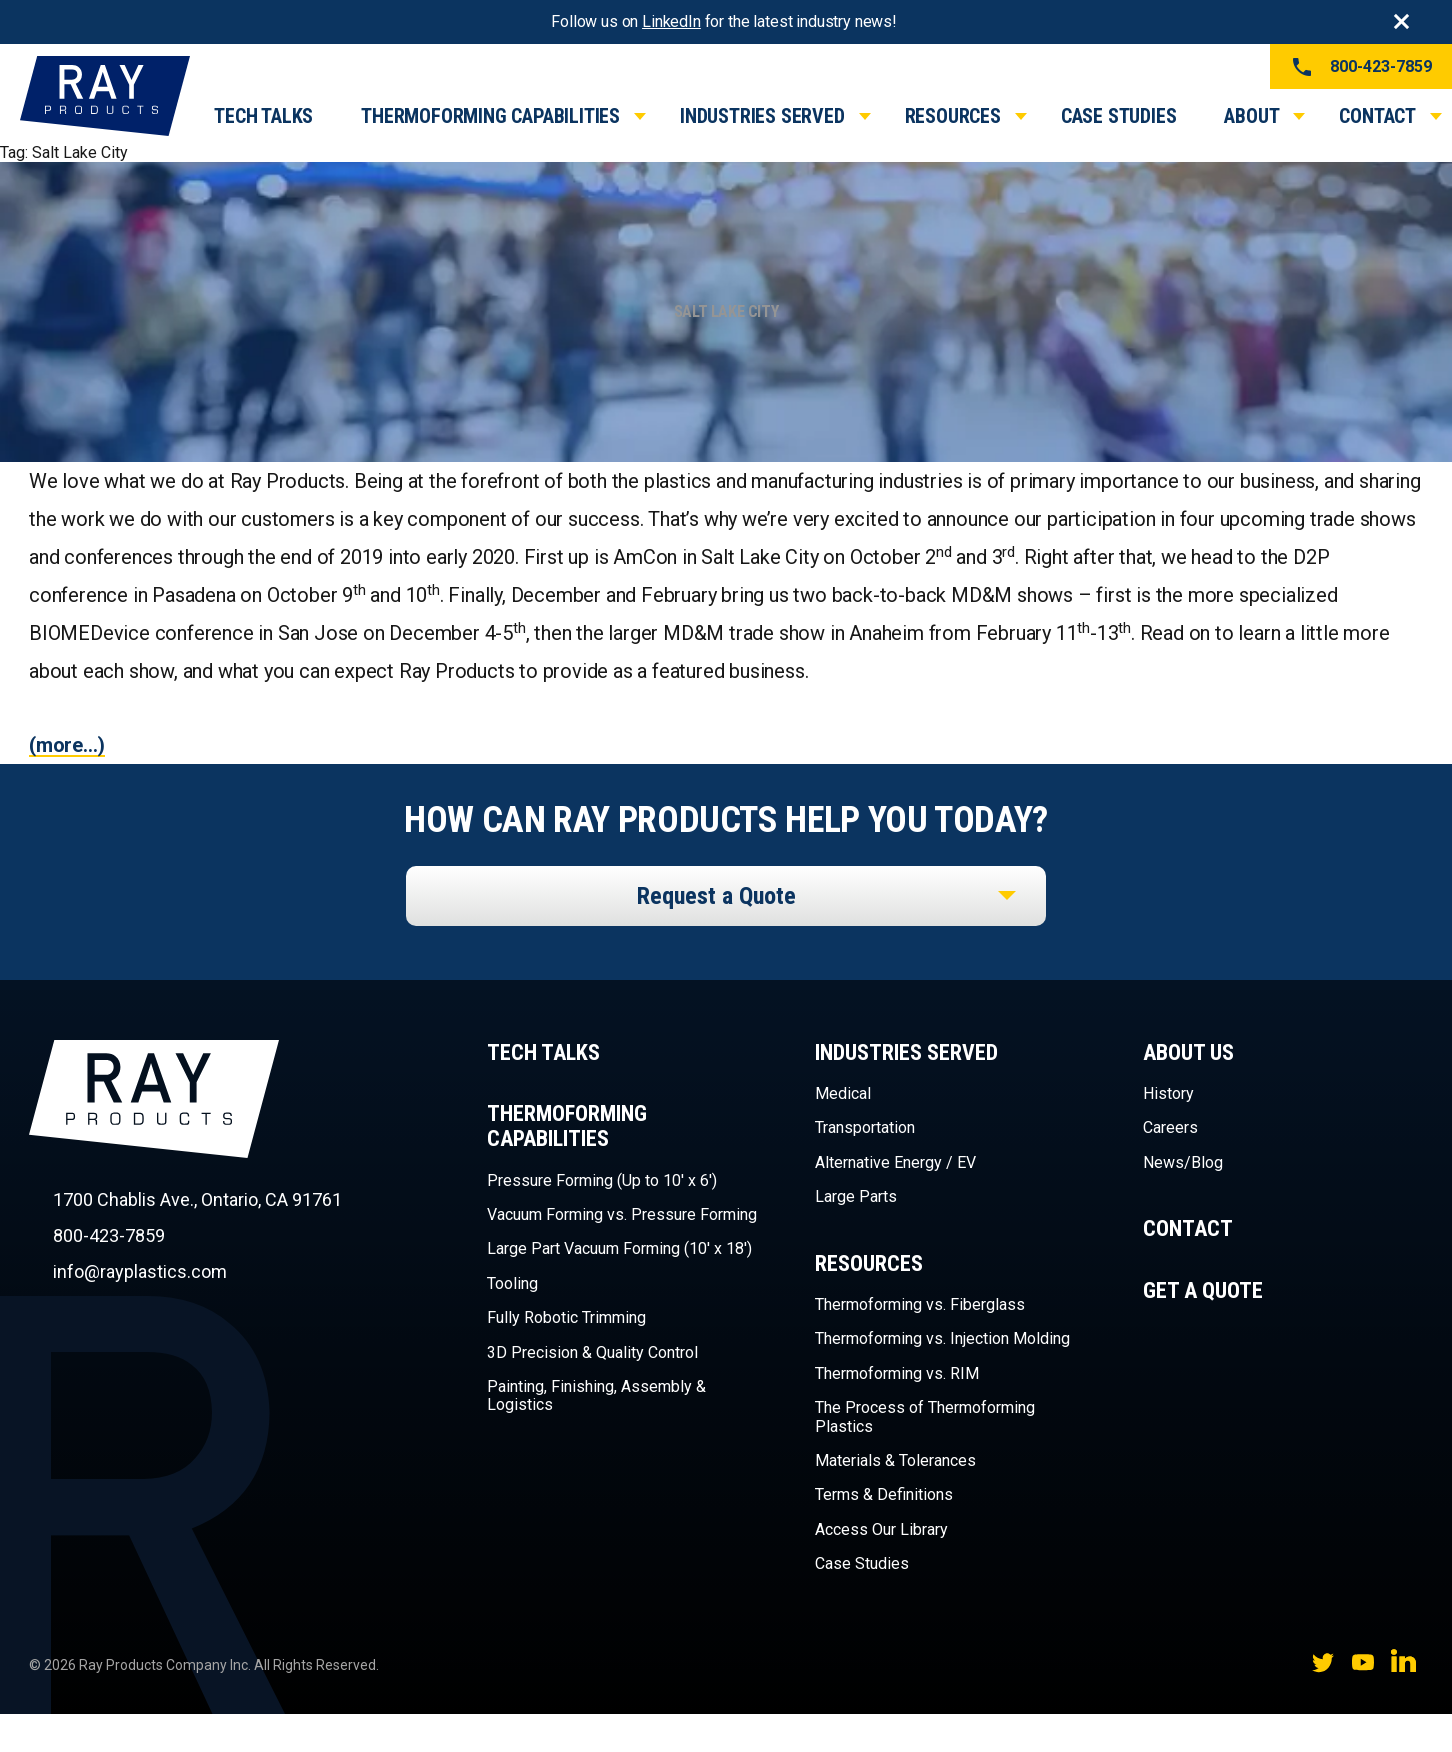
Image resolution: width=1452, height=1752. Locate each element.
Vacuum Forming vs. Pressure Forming (622, 1214)
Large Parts (856, 1196)
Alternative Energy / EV (895, 1162)
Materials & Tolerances (895, 1460)
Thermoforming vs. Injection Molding (942, 1338)
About (1251, 116)
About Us (1188, 1052)
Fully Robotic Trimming (566, 1317)
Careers (1170, 1127)
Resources (953, 116)
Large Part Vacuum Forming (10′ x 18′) (619, 1248)
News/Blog (1183, 1162)
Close (1401, 22)
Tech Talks (263, 116)
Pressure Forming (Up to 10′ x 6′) (602, 1180)
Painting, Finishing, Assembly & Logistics (596, 1395)
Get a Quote (1203, 1290)
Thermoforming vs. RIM (897, 1373)
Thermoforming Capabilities (490, 116)
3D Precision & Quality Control (592, 1352)
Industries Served (762, 116)
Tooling (512, 1283)
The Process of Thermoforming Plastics (925, 1416)
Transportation (865, 1127)
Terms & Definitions (884, 1494)
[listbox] (726, 896)
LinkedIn (671, 21)
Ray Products (154, 1134)
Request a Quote (716, 896)
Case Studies (1119, 116)
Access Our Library (881, 1529)
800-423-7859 (1361, 67)
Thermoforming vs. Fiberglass (920, 1304)
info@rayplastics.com (140, 1271)
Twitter (1323, 1662)
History (1168, 1093)
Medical (843, 1093)
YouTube (1363, 1662)
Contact (1377, 116)
